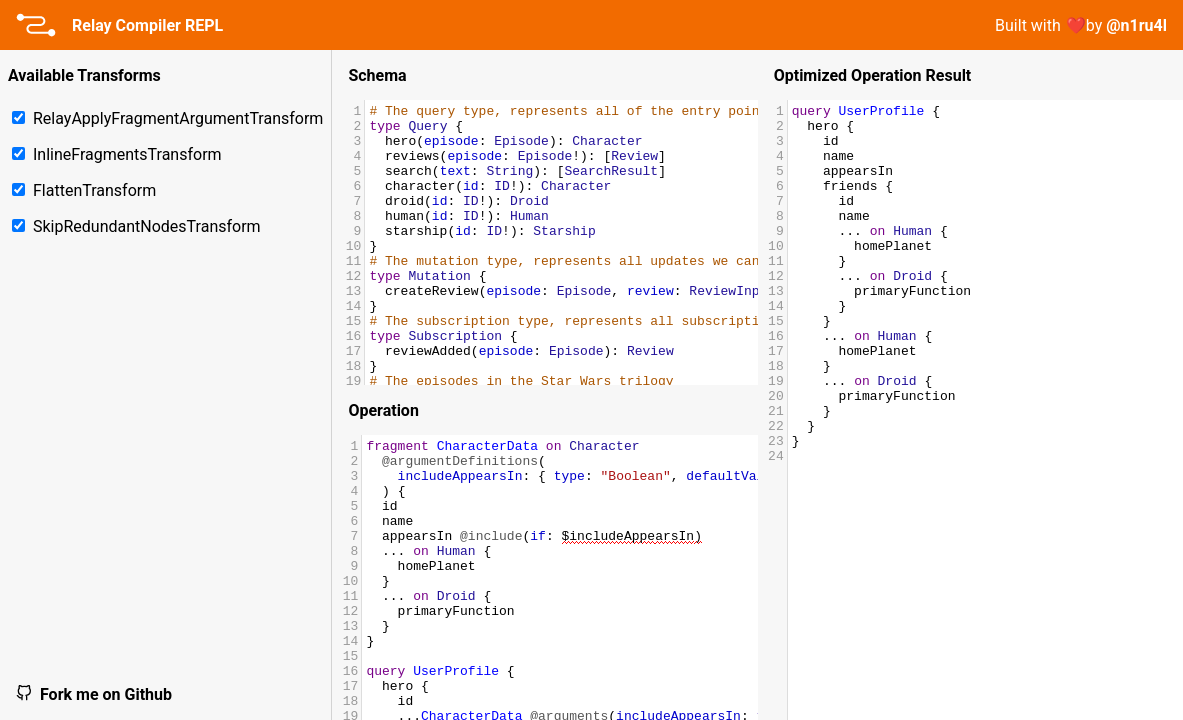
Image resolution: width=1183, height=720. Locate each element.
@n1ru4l (1136, 25)
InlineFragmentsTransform (117, 154)
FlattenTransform (84, 190)
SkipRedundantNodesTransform (136, 226)
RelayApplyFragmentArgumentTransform (167, 118)
